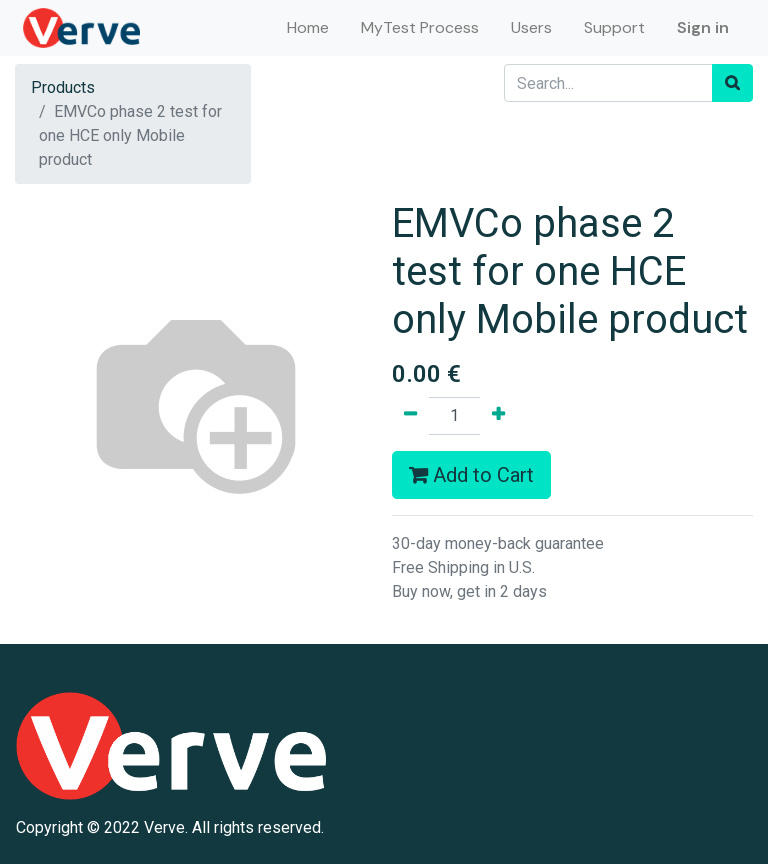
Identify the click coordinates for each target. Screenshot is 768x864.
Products (63, 87)
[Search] (732, 83)
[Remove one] (410, 416)
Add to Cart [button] (471, 475)
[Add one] (498, 416)
